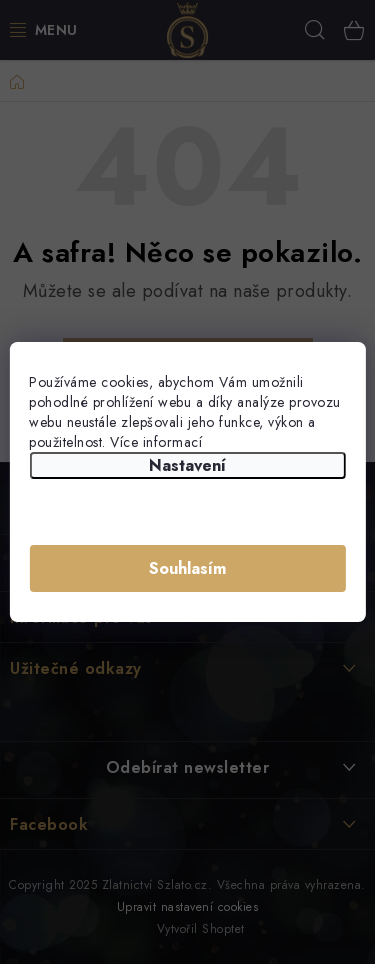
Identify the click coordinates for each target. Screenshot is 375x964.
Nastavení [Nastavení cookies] (187, 465)
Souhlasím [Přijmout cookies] (187, 568)
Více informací (156, 442)
